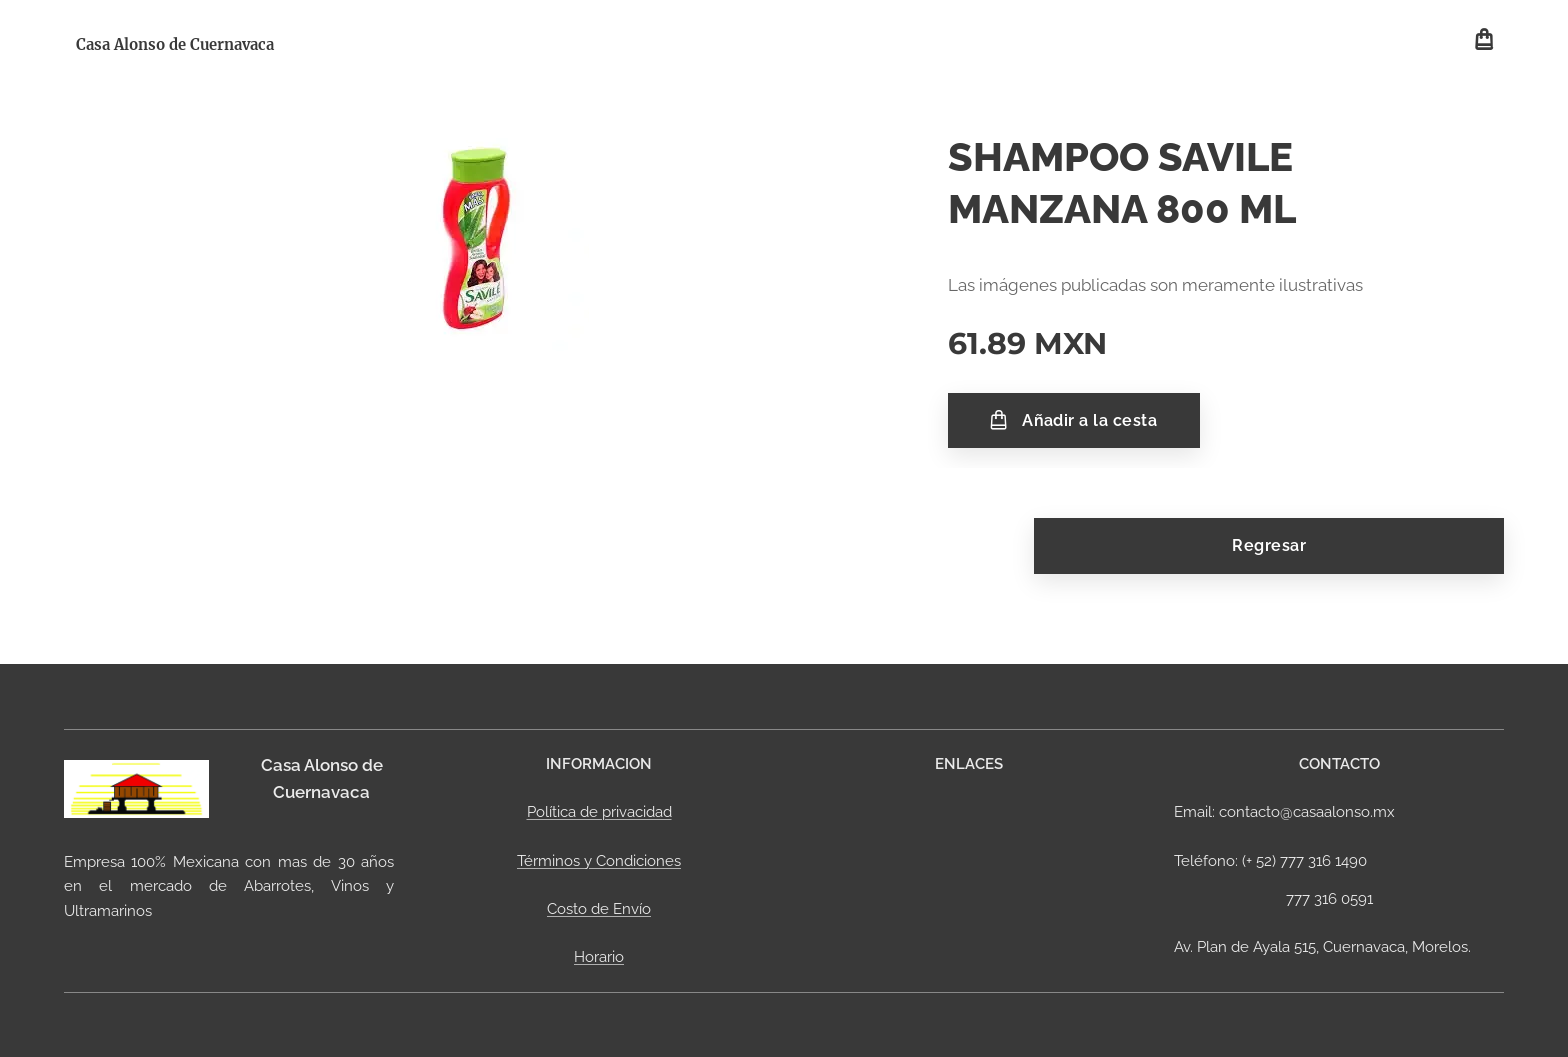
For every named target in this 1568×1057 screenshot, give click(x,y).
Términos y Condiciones (599, 860)
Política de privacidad (599, 812)
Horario (599, 957)
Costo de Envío (599, 909)
